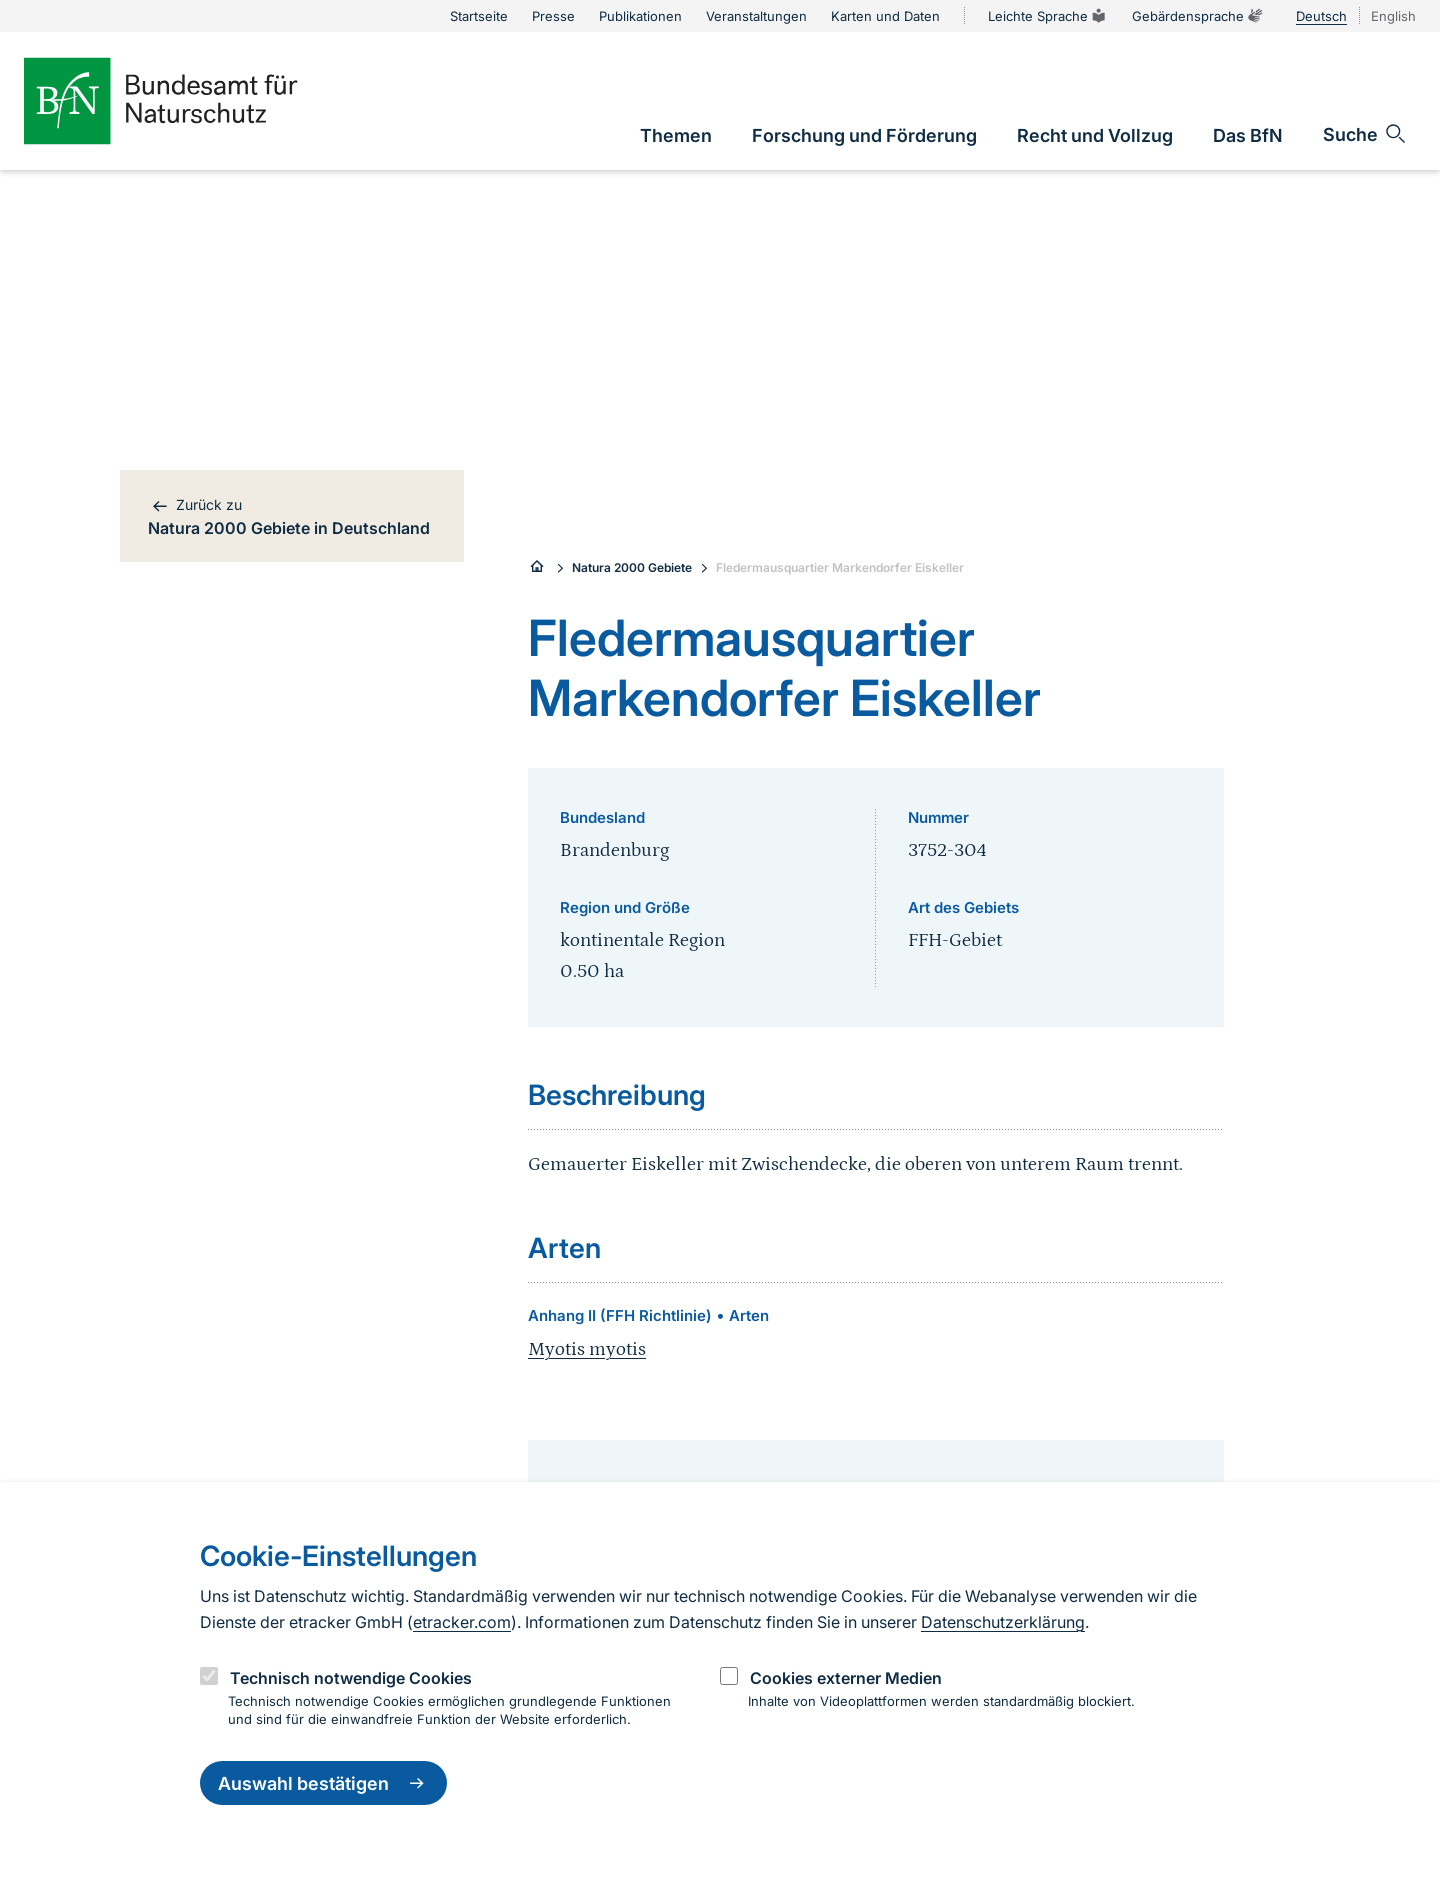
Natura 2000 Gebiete (632, 567)
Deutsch (1321, 16)
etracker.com (462, 1622)
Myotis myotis (587, 1349)
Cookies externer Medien (846, 1678)
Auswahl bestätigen (323, 1783)
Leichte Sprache (1048, 16)
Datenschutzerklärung (1003, 1622)
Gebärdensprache (1198, 16)
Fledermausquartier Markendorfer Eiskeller (840, 567)
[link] (676, 135)
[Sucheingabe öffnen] (1365, 134)
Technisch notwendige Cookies (351, 1678)
